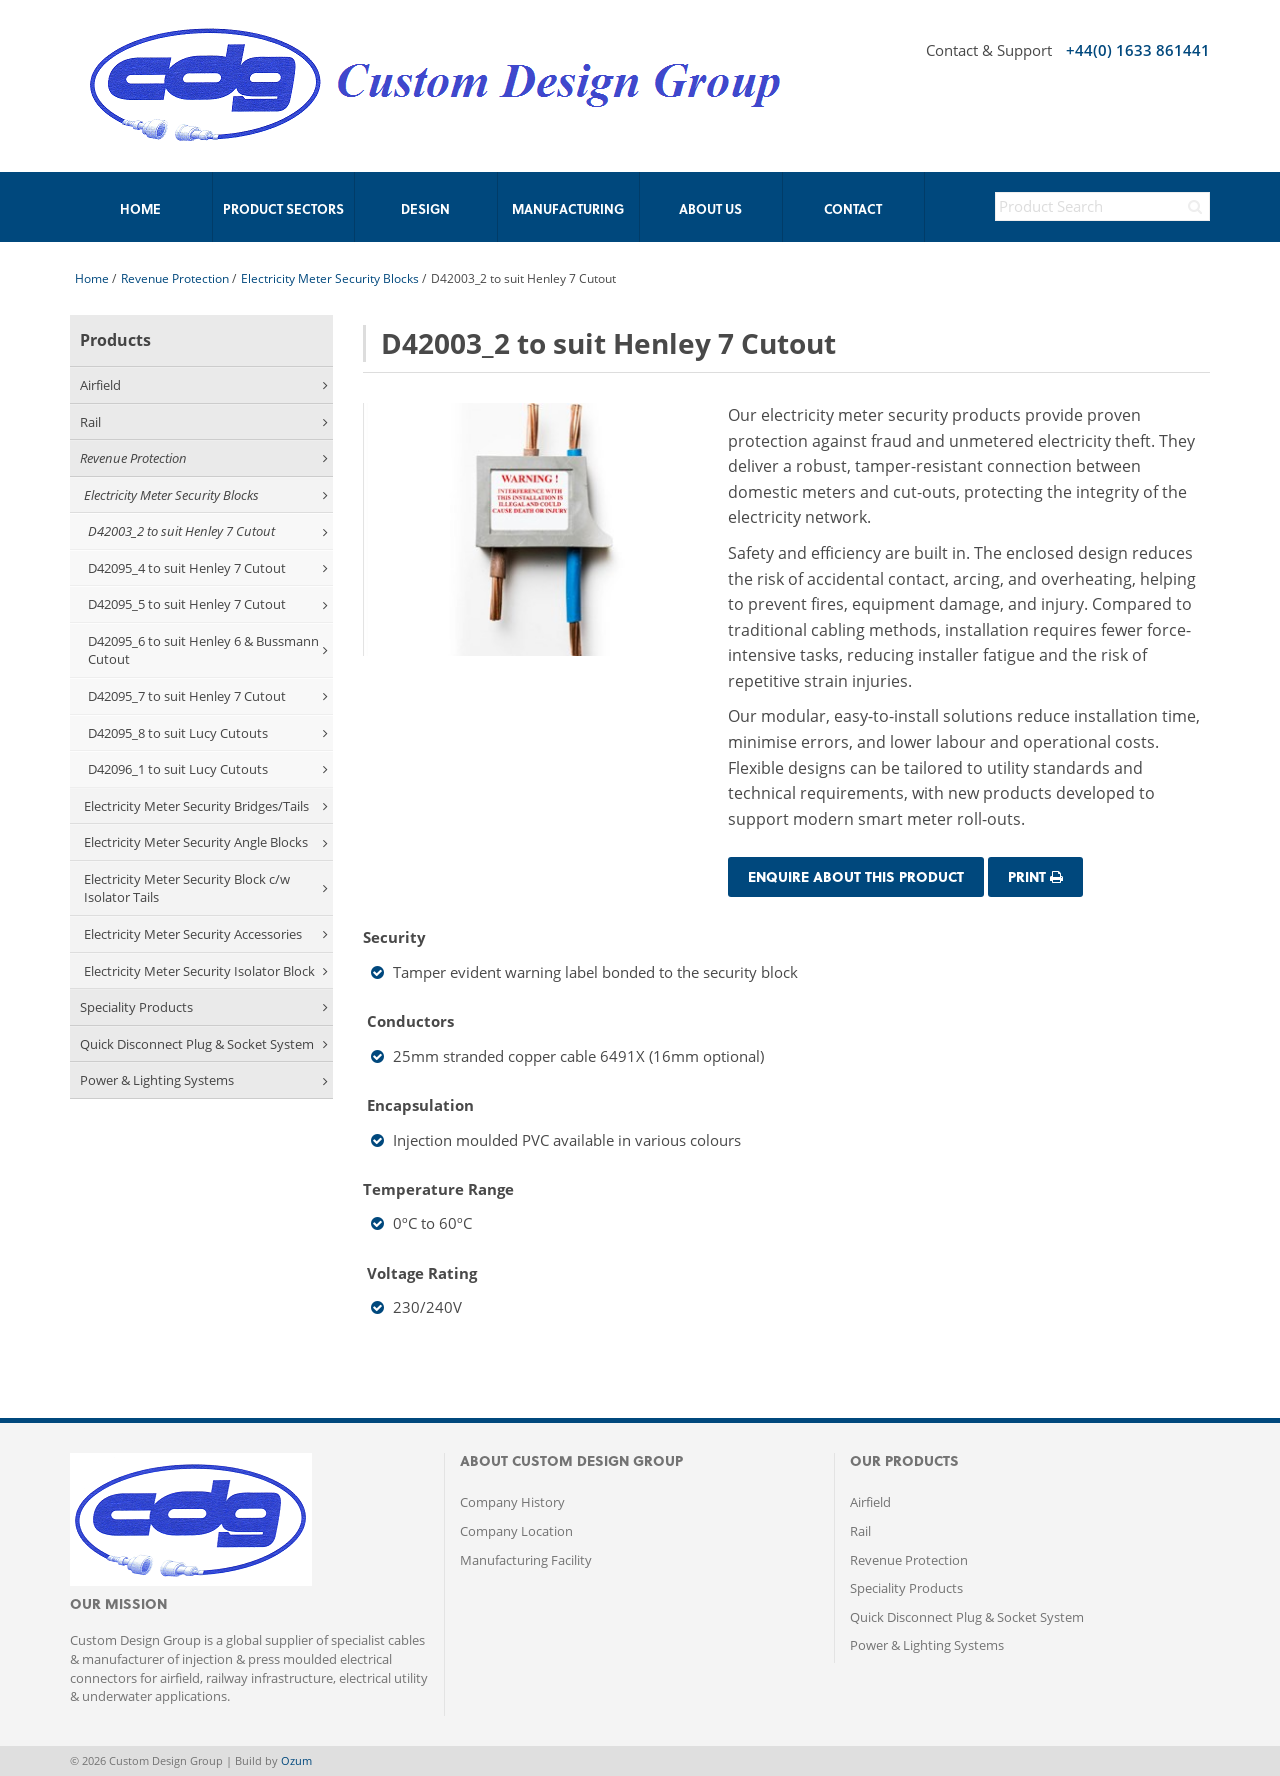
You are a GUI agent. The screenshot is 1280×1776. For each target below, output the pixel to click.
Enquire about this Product (856, 876)
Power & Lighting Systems (204, 1080)
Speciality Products (204, 1007)
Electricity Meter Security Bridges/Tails (206, 806)
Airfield (204, 385)
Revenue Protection (175, 278)
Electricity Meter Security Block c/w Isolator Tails (206, 888)
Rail (204, 422)
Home (92, 278)
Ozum (296, 1760)
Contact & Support (989, 50)
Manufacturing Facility (526, 1560)
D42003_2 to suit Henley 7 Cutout (208, 531)
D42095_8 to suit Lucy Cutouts (208, 733)
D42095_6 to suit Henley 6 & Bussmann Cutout (208, 650)
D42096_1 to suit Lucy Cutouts (208, 769)
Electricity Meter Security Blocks (330, 278)
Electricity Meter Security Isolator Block (206, 971)
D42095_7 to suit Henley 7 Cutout (208, 696)
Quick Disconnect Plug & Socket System (204, 1044)
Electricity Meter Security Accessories (206, 934)
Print (1035, 876)
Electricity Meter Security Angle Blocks (206, 842)
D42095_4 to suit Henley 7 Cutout (208, 568)
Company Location (516, 1531)
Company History (512, 1502)
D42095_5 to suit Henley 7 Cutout (208, 604)
